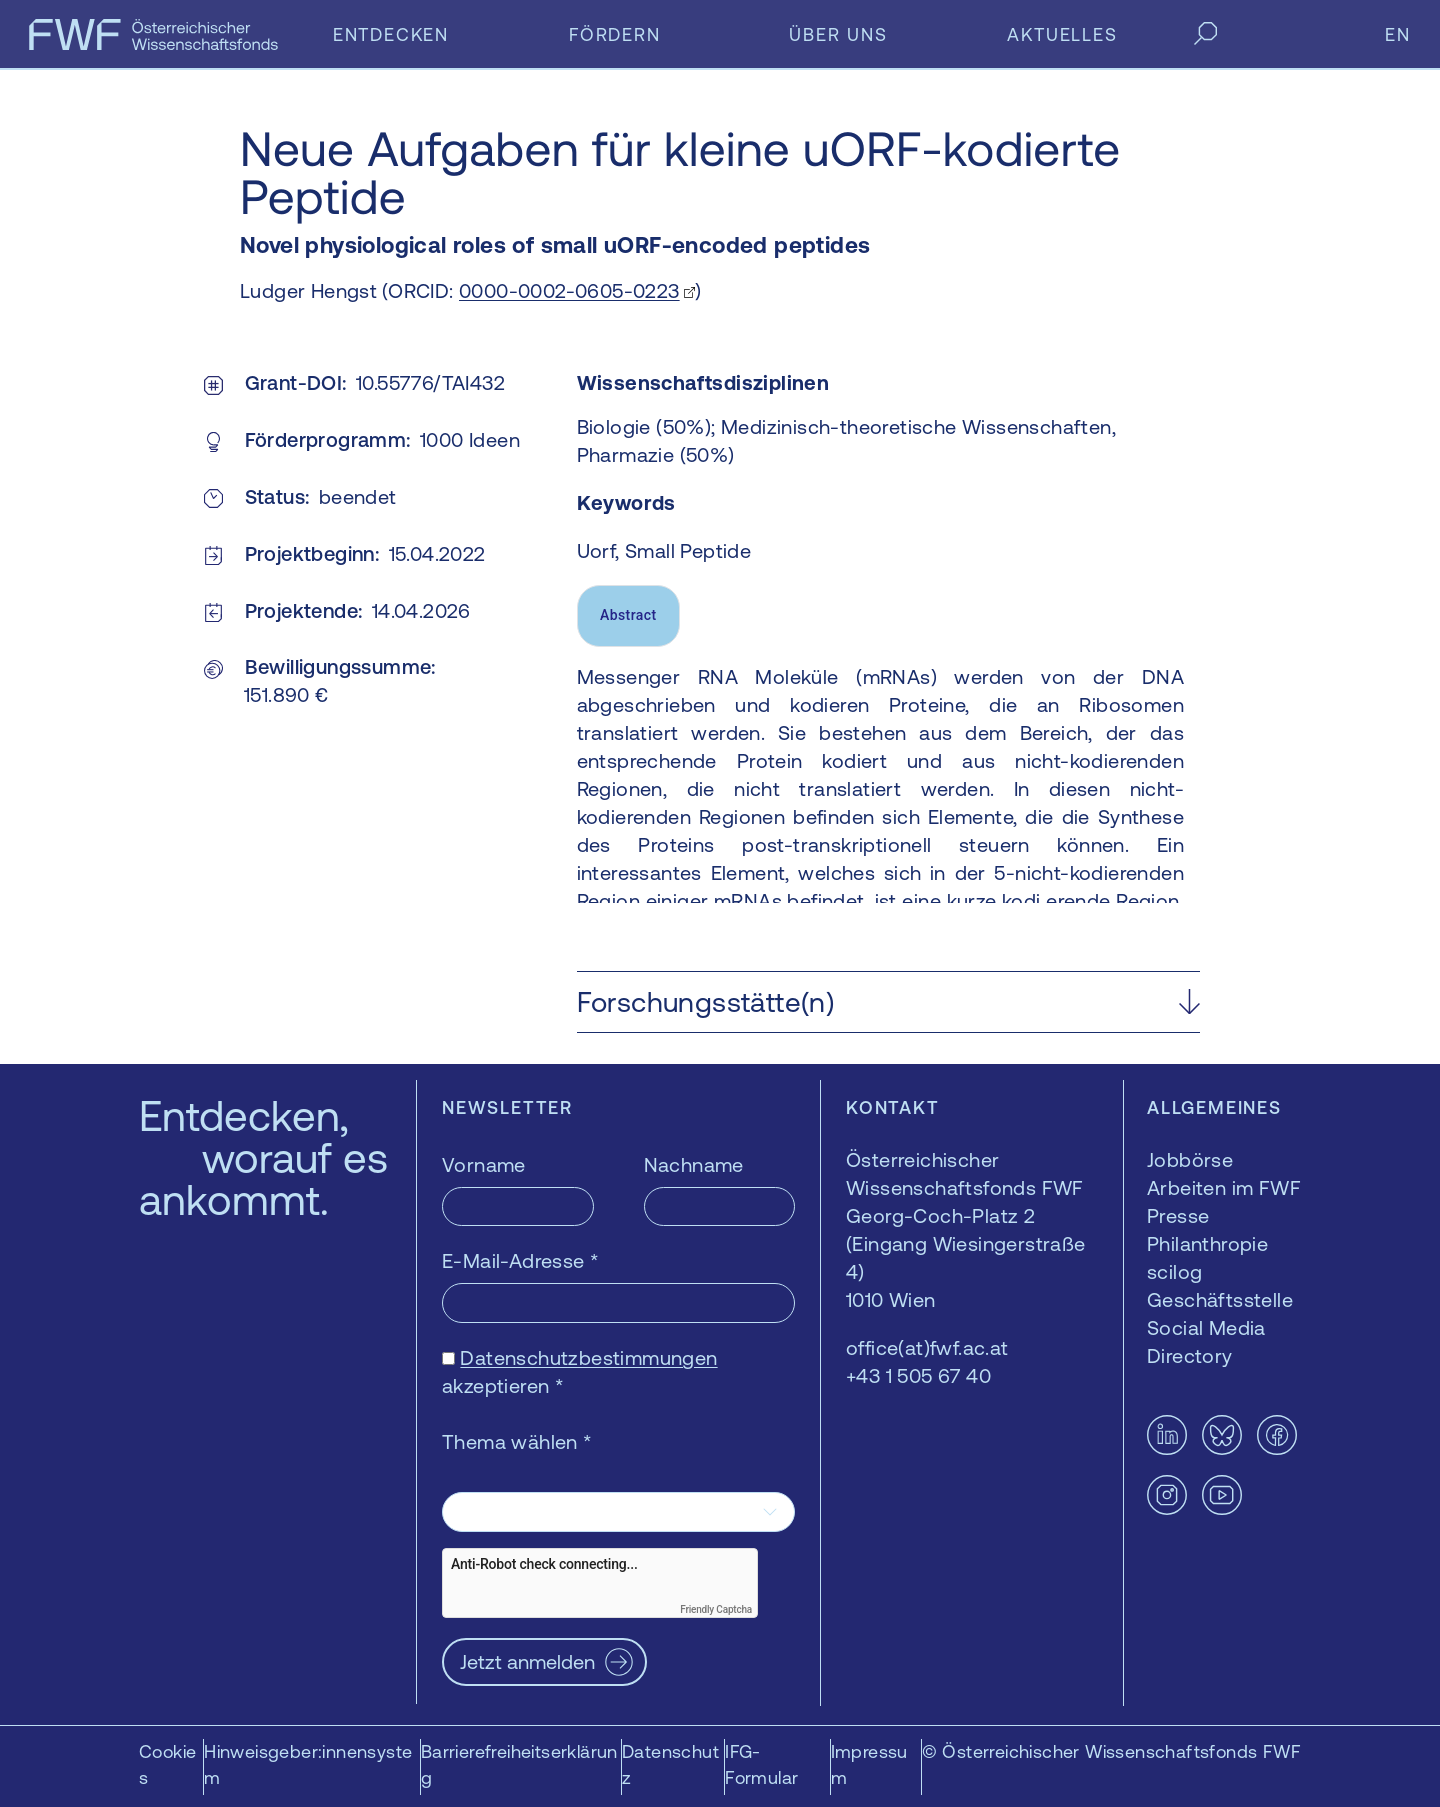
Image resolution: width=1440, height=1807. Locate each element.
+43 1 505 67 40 (918, 1375)
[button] (888, 1002)
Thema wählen (517, 1441)
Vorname (484, 1164)
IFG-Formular (761, 1764)
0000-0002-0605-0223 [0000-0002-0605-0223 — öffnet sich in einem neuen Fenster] (569, 290)
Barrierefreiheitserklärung (519, 1764)
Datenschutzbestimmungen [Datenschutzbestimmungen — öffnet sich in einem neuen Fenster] (588, 1357)
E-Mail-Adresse (520, 1260)
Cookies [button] (167, 1764)
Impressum (869, 1764)
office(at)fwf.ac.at (927, 1347)
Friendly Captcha (716, 1609)
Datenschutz (670, 1764)
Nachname (694, 1164)
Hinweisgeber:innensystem (308, 1764)
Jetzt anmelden (527, 1661)
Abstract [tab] (628, 615)
